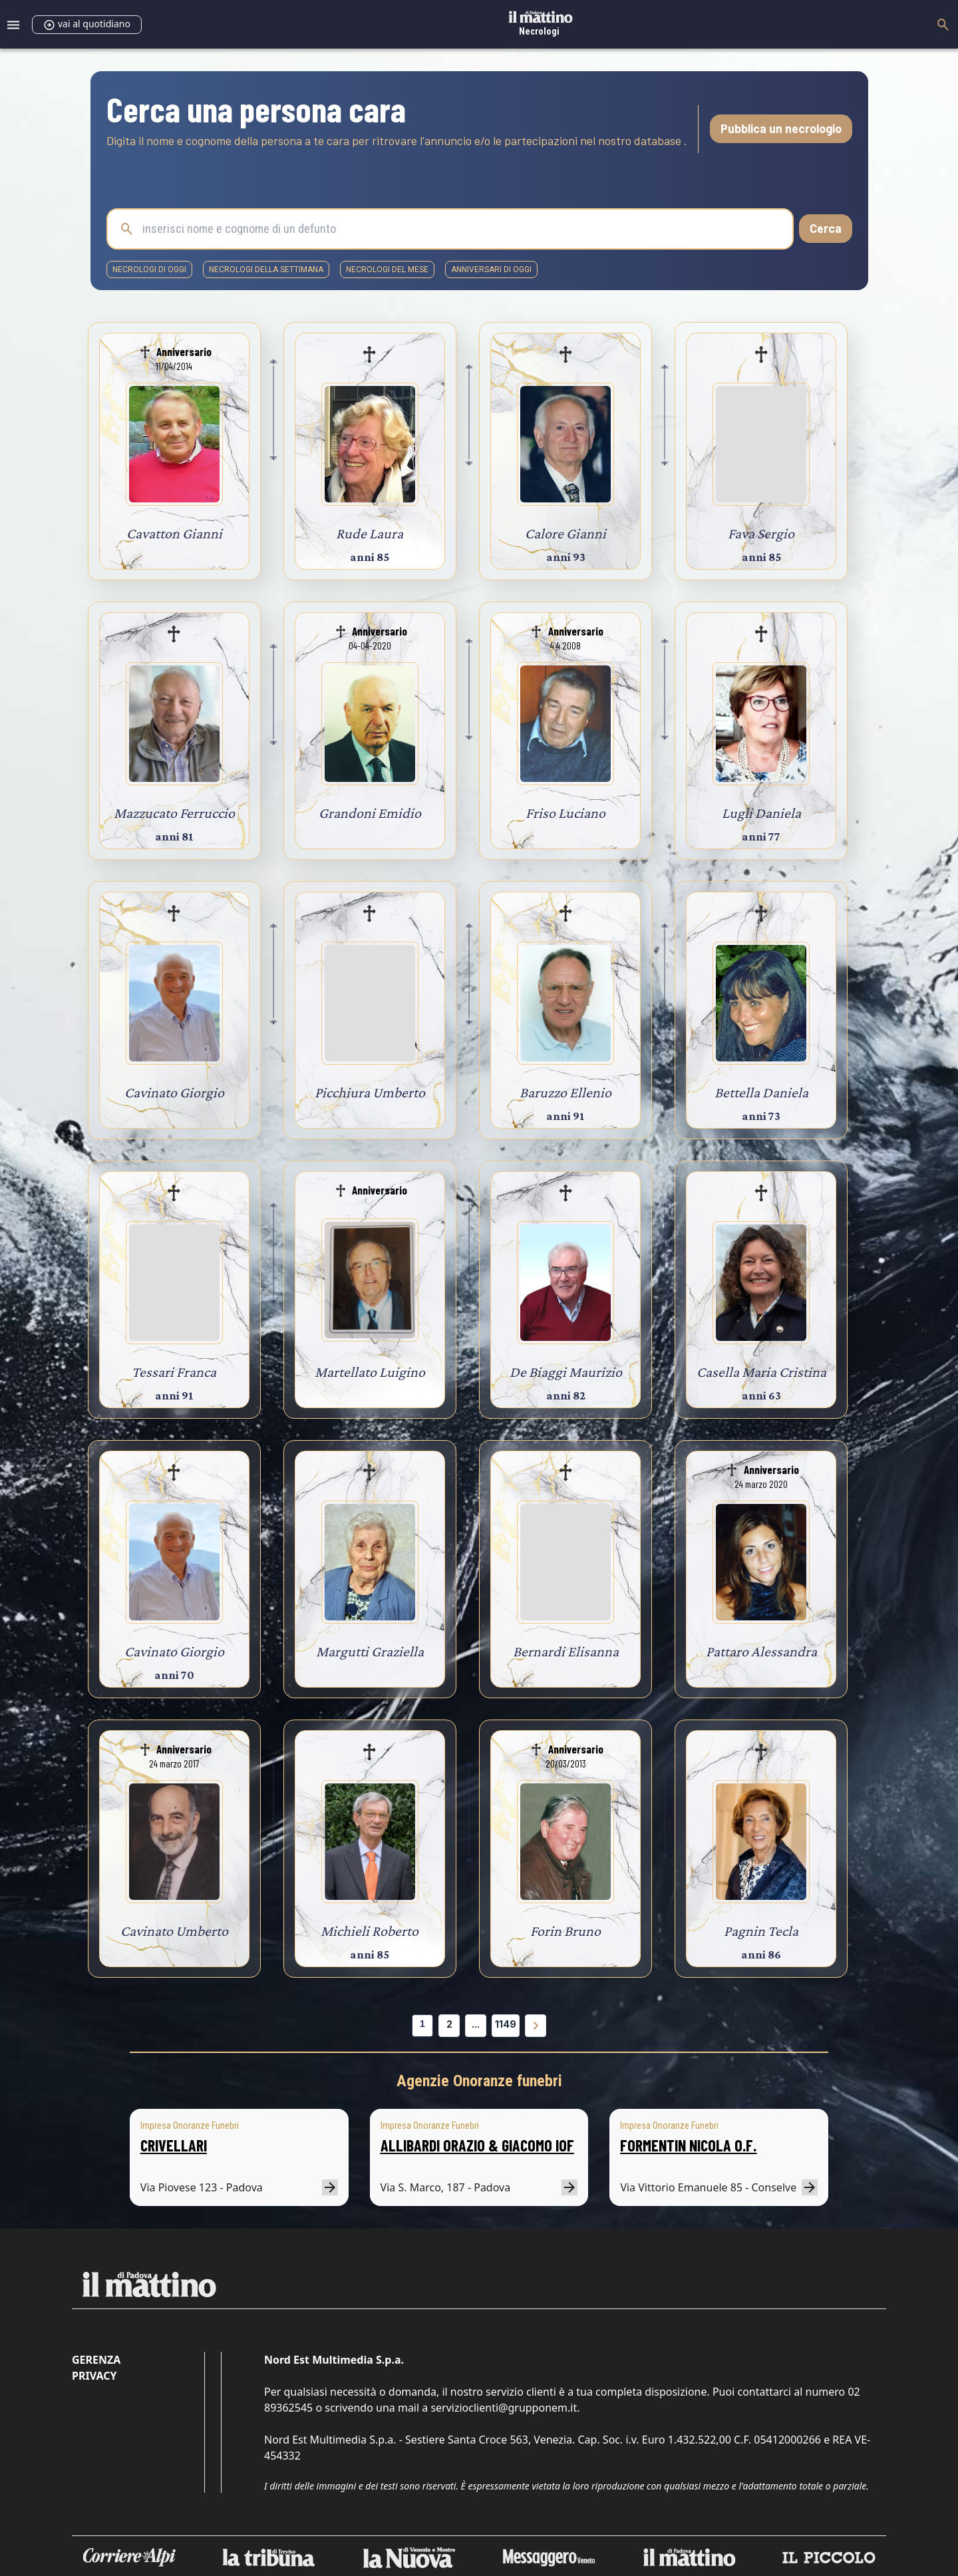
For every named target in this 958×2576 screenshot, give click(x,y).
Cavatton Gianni (174, 533)
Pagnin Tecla (761, 1931)
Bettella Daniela (761, 1092)
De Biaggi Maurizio (566, 1372)
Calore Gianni (565, 533)
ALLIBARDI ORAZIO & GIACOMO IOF (477, 2145)
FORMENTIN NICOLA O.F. (688, 2145)
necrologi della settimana (266, 269)
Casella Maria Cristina (761, 1372)
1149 (505, 2024)
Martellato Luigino (370, 1372)
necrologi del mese (387, 269)
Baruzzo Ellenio (565, 1092)
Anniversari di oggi (491, 269)
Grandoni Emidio (370, 813)
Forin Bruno (565, 1931)
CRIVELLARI (173, 2145)
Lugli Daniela (761, 813)
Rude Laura (369, 533)
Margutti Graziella (370, 1651)
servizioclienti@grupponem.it (503, 2407)
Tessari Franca (174, 1372)
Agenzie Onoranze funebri (479, 2081)
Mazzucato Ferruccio (174, 813)
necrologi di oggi (149, 269)
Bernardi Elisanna (566, 1651)
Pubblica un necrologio (781, 128)
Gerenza (96, 2359)
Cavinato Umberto (174, 1931)
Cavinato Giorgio (174, 1092)
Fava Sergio (761, 533)
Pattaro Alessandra (761, 1651)
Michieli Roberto (369, 1931)
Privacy (94, 2375)
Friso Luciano (565, 813)
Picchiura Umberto (370, 1092)
